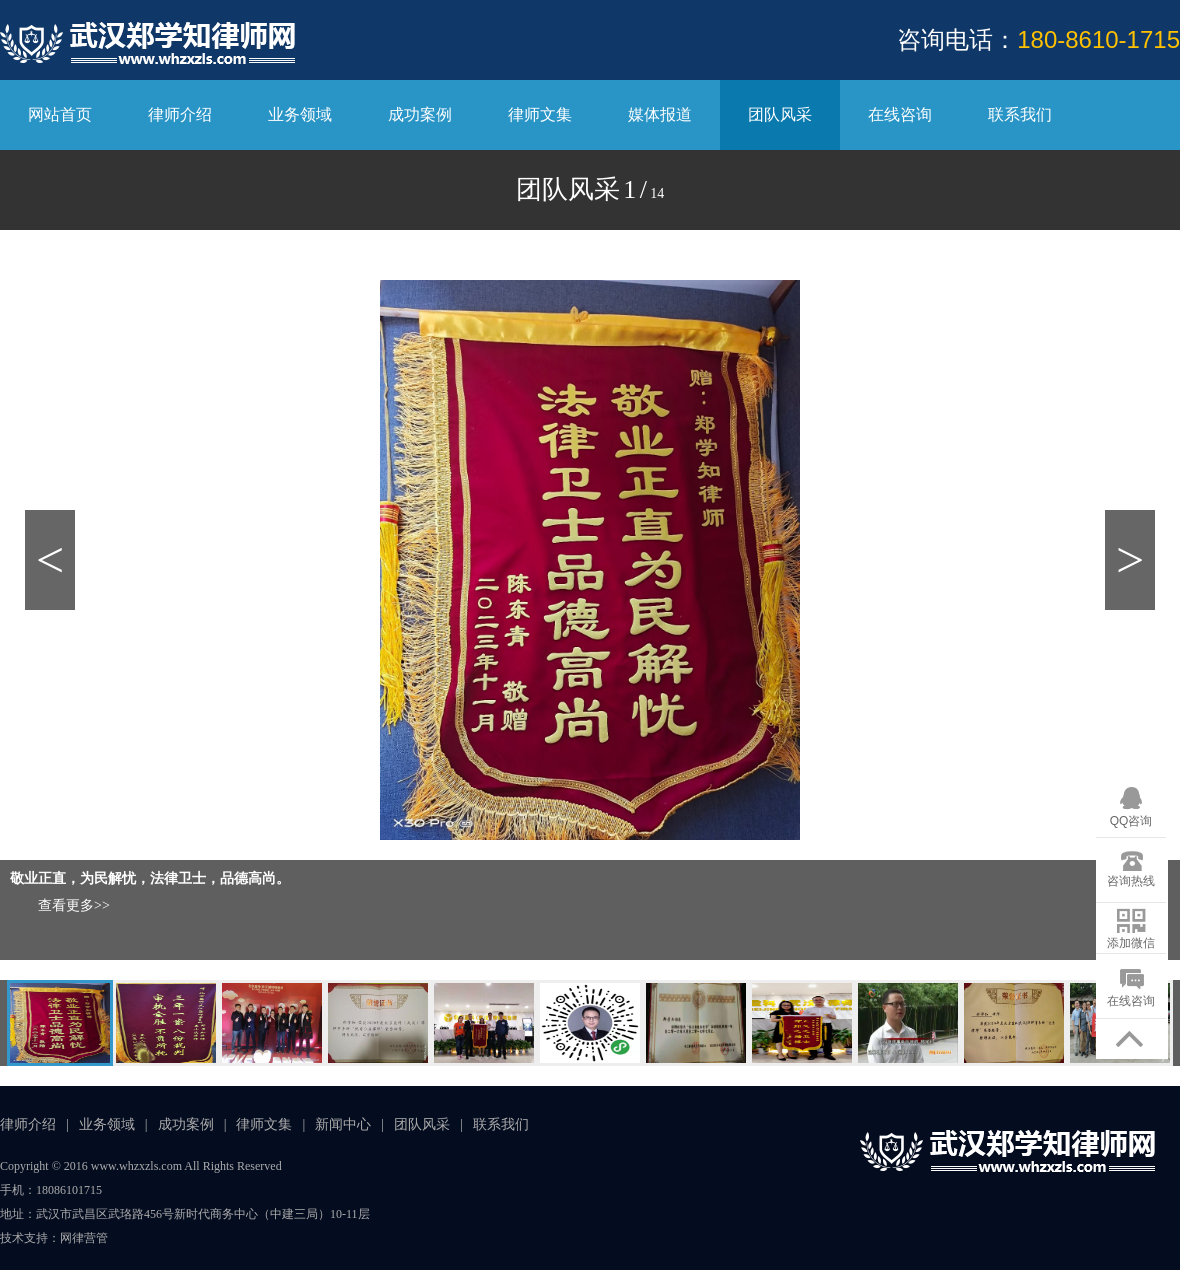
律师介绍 (180, 114)
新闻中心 (343, 1124)
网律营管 (84, 1238)
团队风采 (780, 114)
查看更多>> (74, 905)
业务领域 (300, 114)
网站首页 (60, 114)
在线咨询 (900, 114)
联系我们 (1020, 114)
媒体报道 (660, 114)
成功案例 (420, 114)
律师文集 (540, 114)
